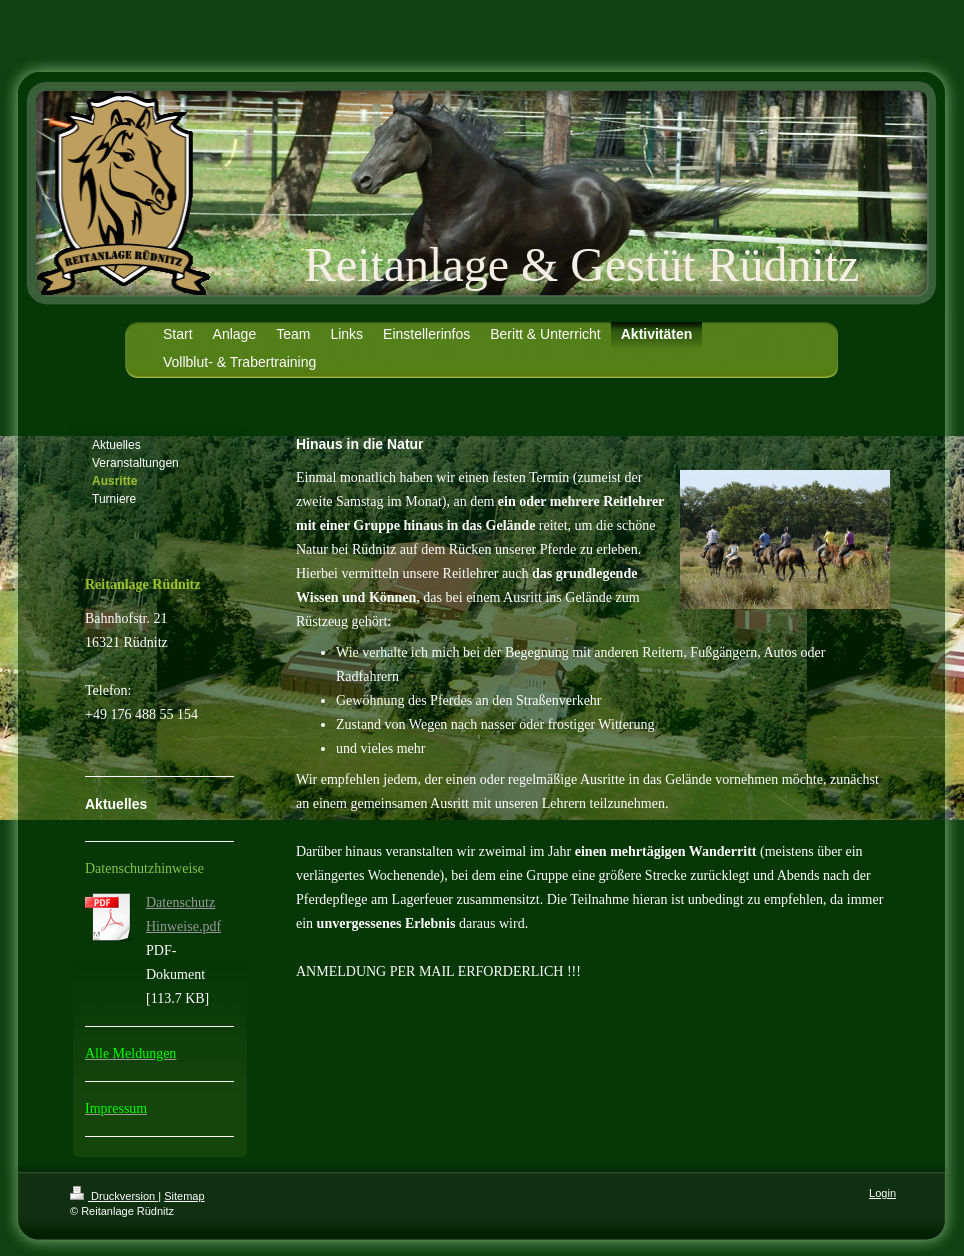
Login (882, 1193)
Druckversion (114, 1196)
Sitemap (184, 1196)
